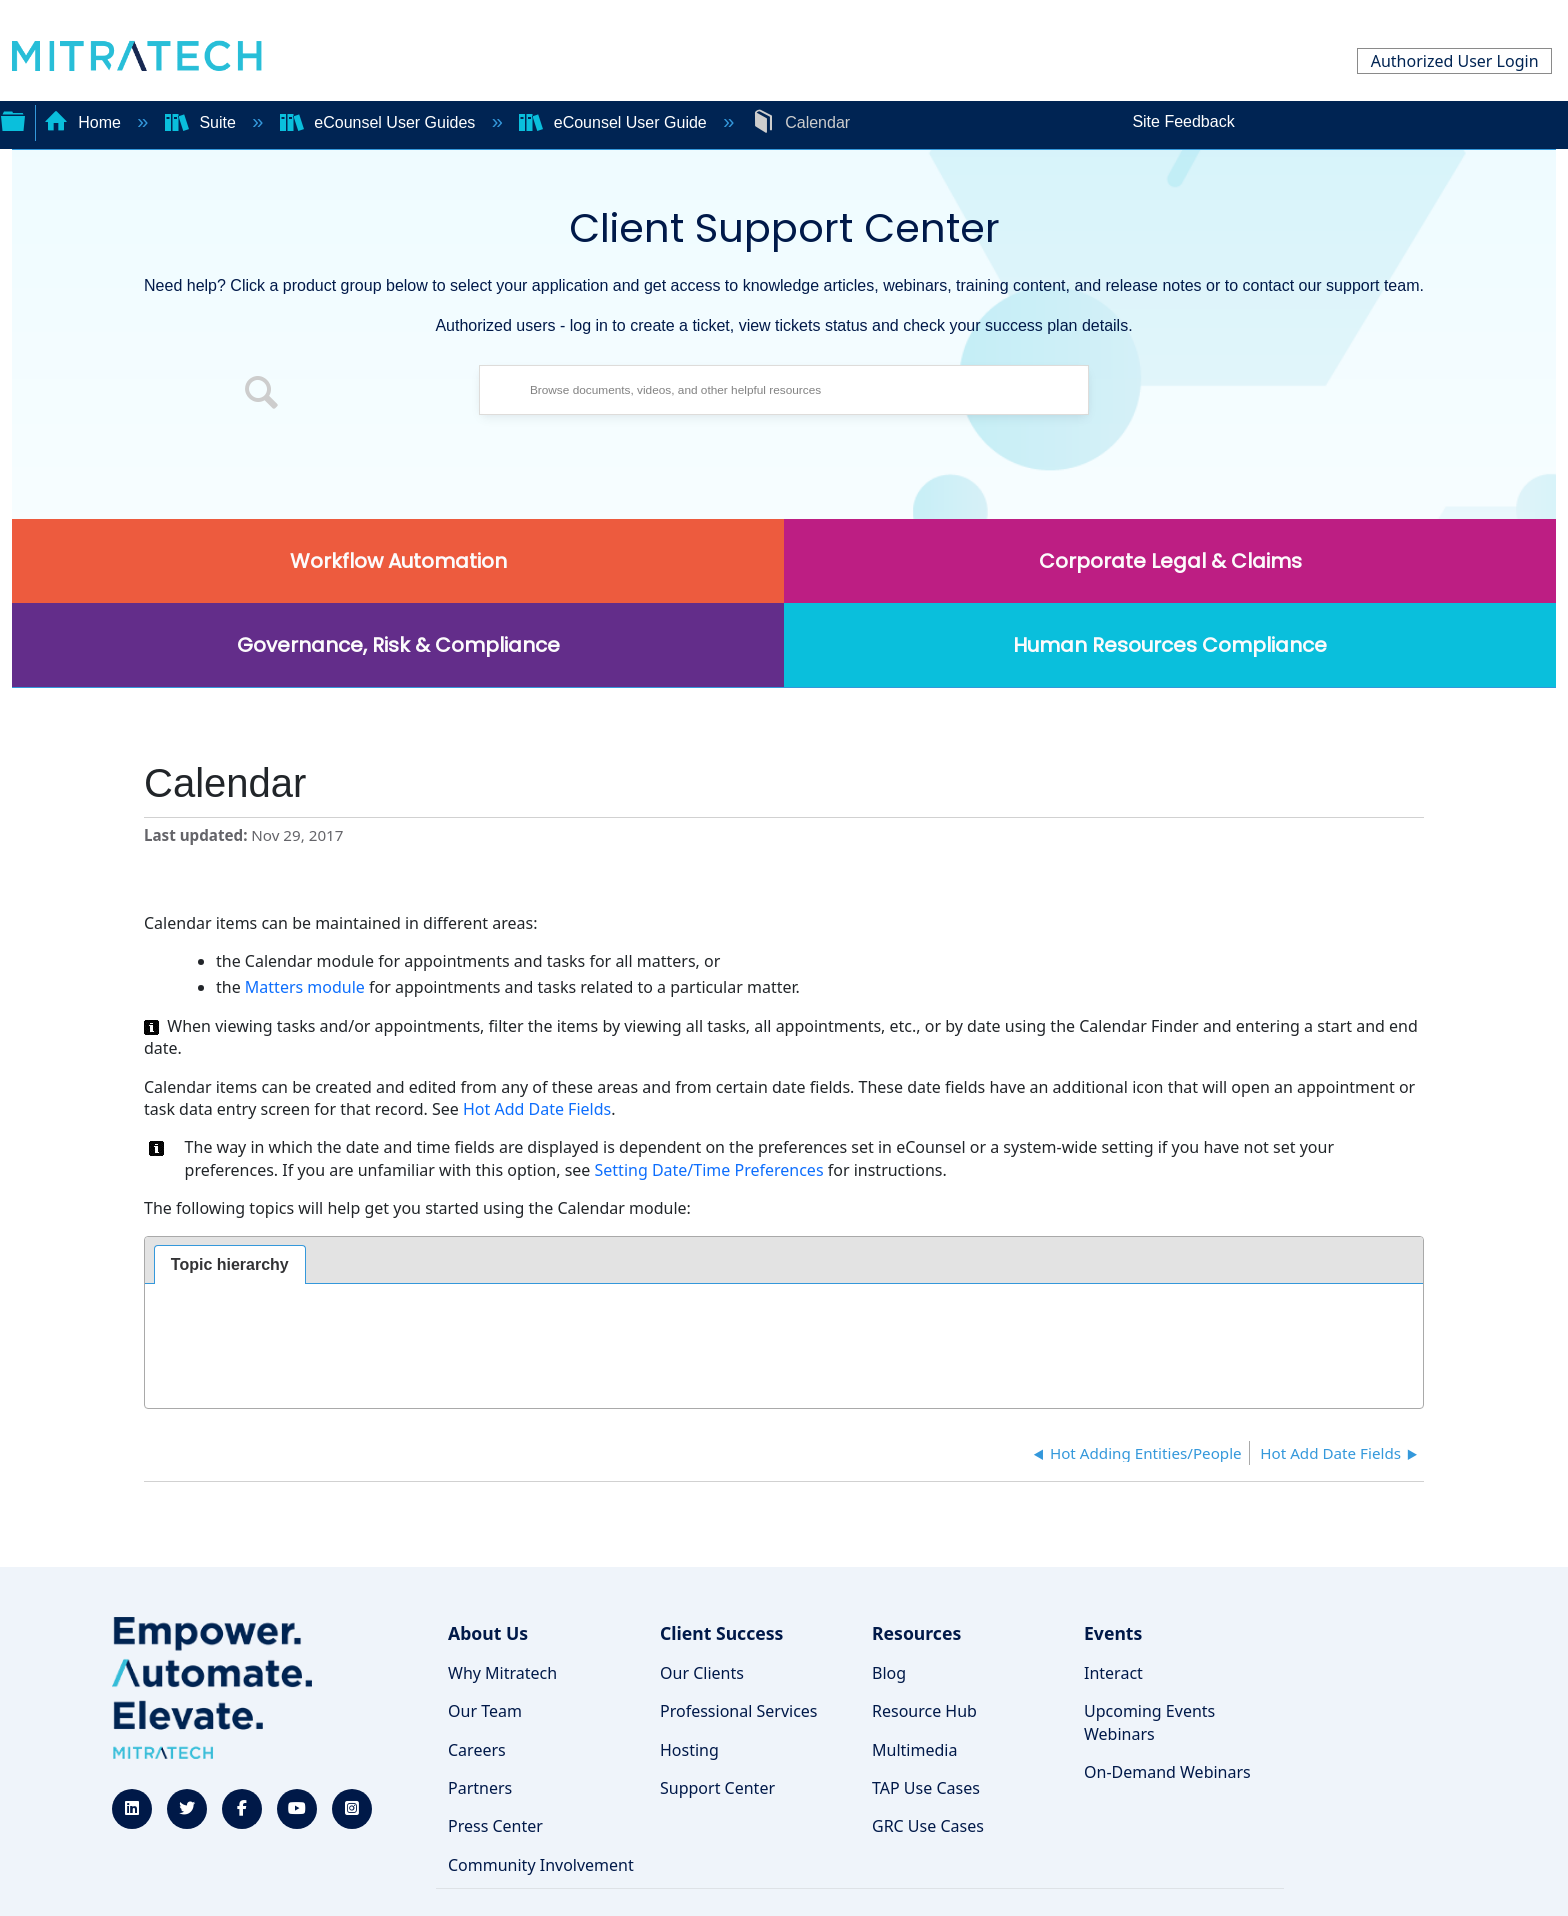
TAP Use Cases (926, 1788)
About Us (488, 1633)
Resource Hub (924, 1711)
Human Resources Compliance (1170, 645)
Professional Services (739, 1711)
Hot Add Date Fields (537, 1109)
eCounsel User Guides (380, 122)
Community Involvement (541, 1865)
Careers (477, 1750)
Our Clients (702, 1673)
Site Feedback (1183, 121)
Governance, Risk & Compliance (398, 645)
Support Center (717, 1788)
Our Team (485, 1711)
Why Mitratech (502, 1673)
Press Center (495, 1826)
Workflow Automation (398, 561)
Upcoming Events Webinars (1149, 1722)
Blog (889, 1673)
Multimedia (914, 1750)
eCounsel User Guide (615, 122)
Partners (480, 1788)
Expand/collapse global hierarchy (13, 119)
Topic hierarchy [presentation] (230, 1264)
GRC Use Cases (928, 1826)
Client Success (721, 1633)
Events (1113, 1633)
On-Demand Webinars (1167, 1772)
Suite (202, 122)
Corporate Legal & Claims (1170, 561)
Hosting (689, 1750)
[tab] (230, 1265)
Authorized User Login (1455, 61)
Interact (1113, 1673)
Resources (916, 1633)
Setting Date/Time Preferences (711, 1170)
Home (85, 122)
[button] (262, 395)
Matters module (305, 987)
